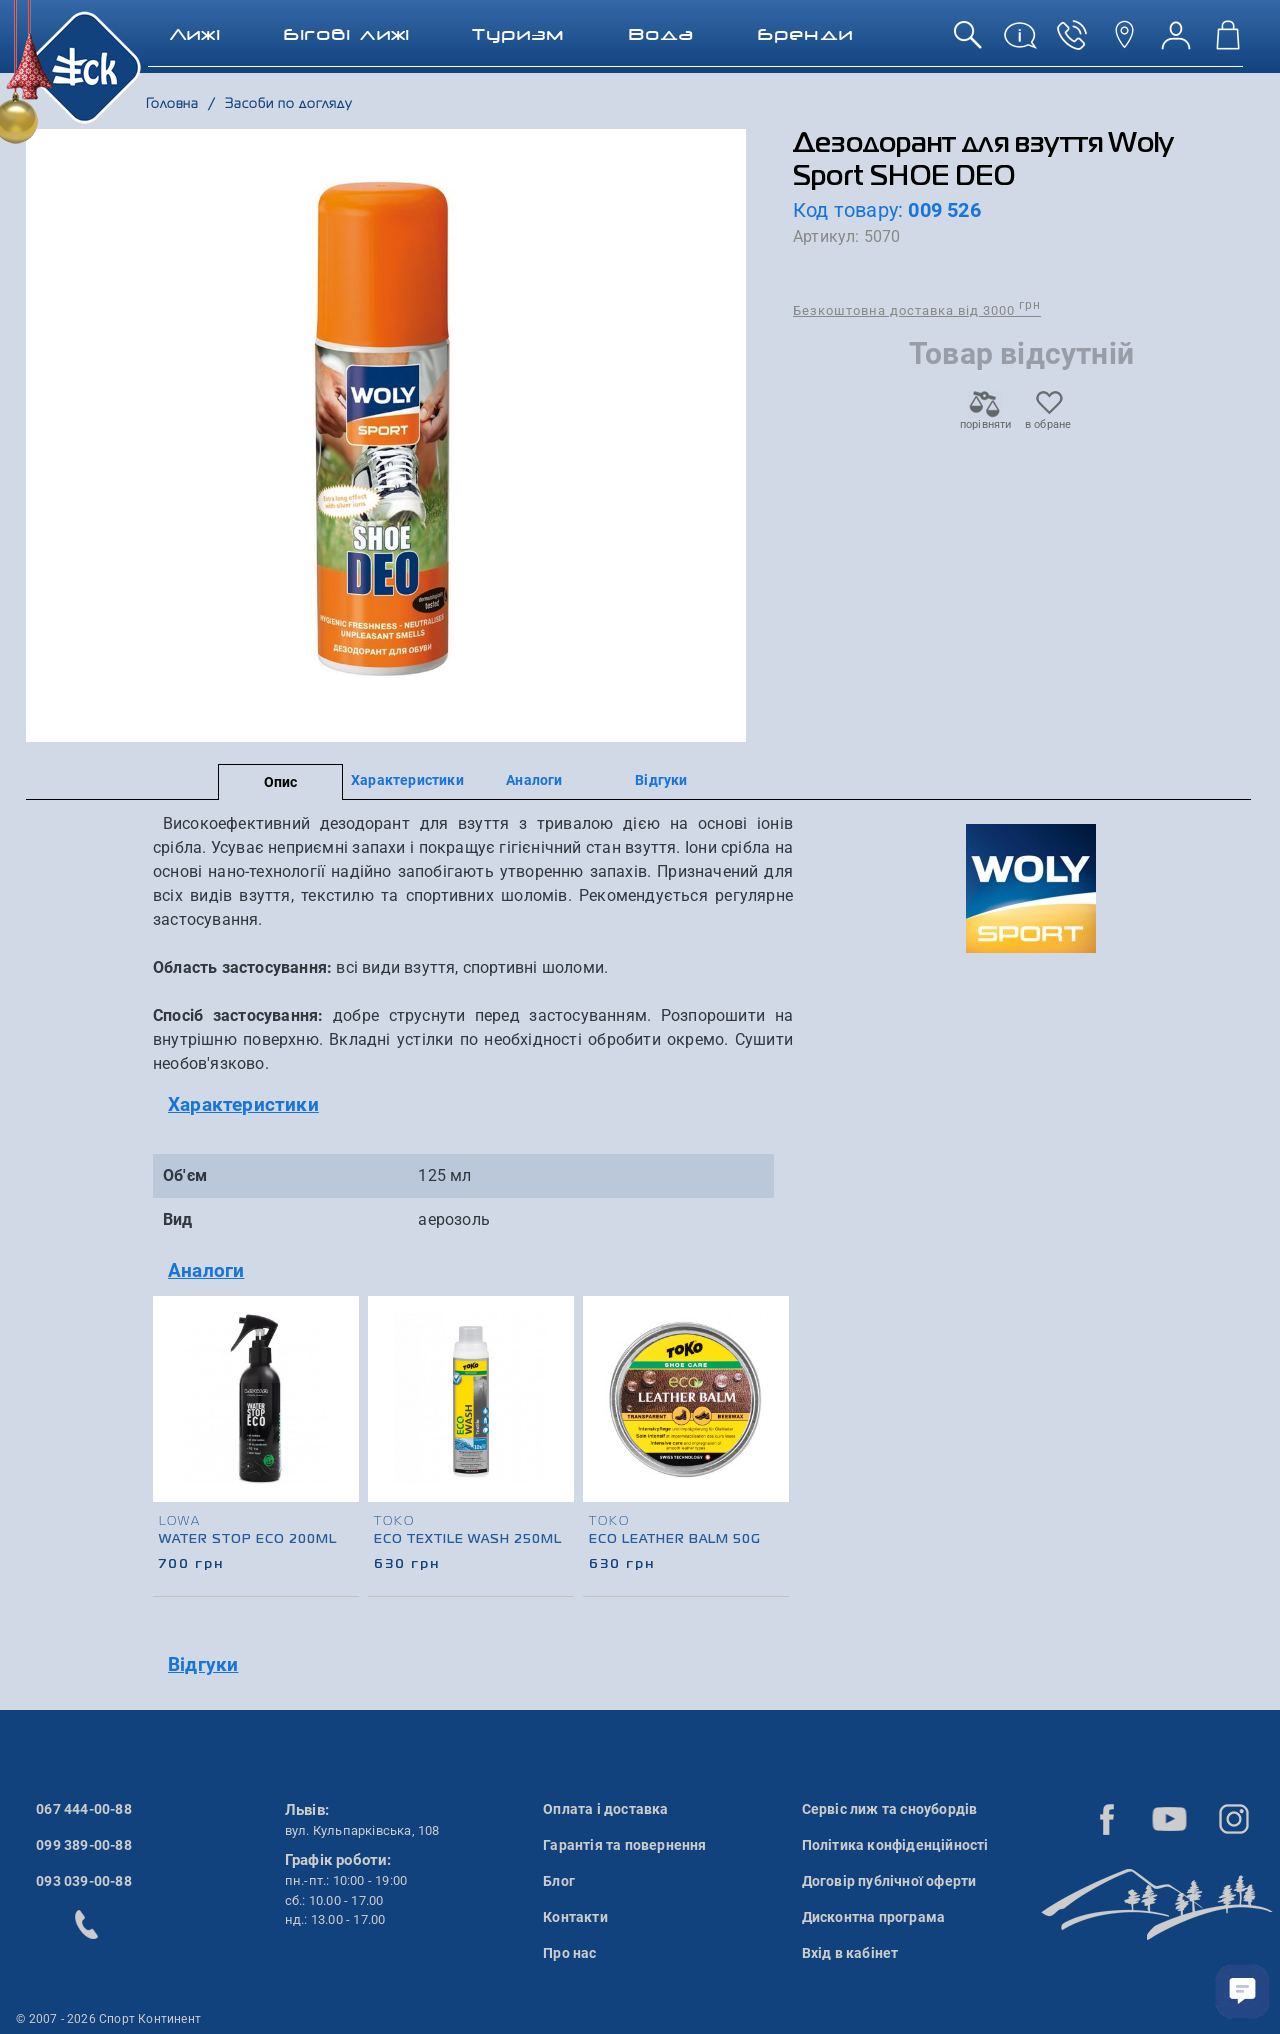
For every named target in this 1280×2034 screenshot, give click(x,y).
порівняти (985, 418)
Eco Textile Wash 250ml (468, 1540)
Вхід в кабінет (850, 1953)
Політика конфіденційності (895, 1845)
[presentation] (771, 1420)
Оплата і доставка (605, 1809)
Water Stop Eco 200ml (248, 1540)
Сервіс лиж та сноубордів (890, 1809)
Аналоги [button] (206, 1270)
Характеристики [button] (243, 1104)
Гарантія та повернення (624, 1845)
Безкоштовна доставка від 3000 (917, 309)
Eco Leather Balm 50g (675, 1540)
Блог (559, 1881)
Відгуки (661, 780)
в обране (1048, 418)
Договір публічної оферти (889, 1881)
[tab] (473, 1105)
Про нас (569, 1953)
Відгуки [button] (203, 1664)
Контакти (575, 1917)
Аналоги (534, 780)
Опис (281, 782)
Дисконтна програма (874, 1917)
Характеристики (407, 780)
